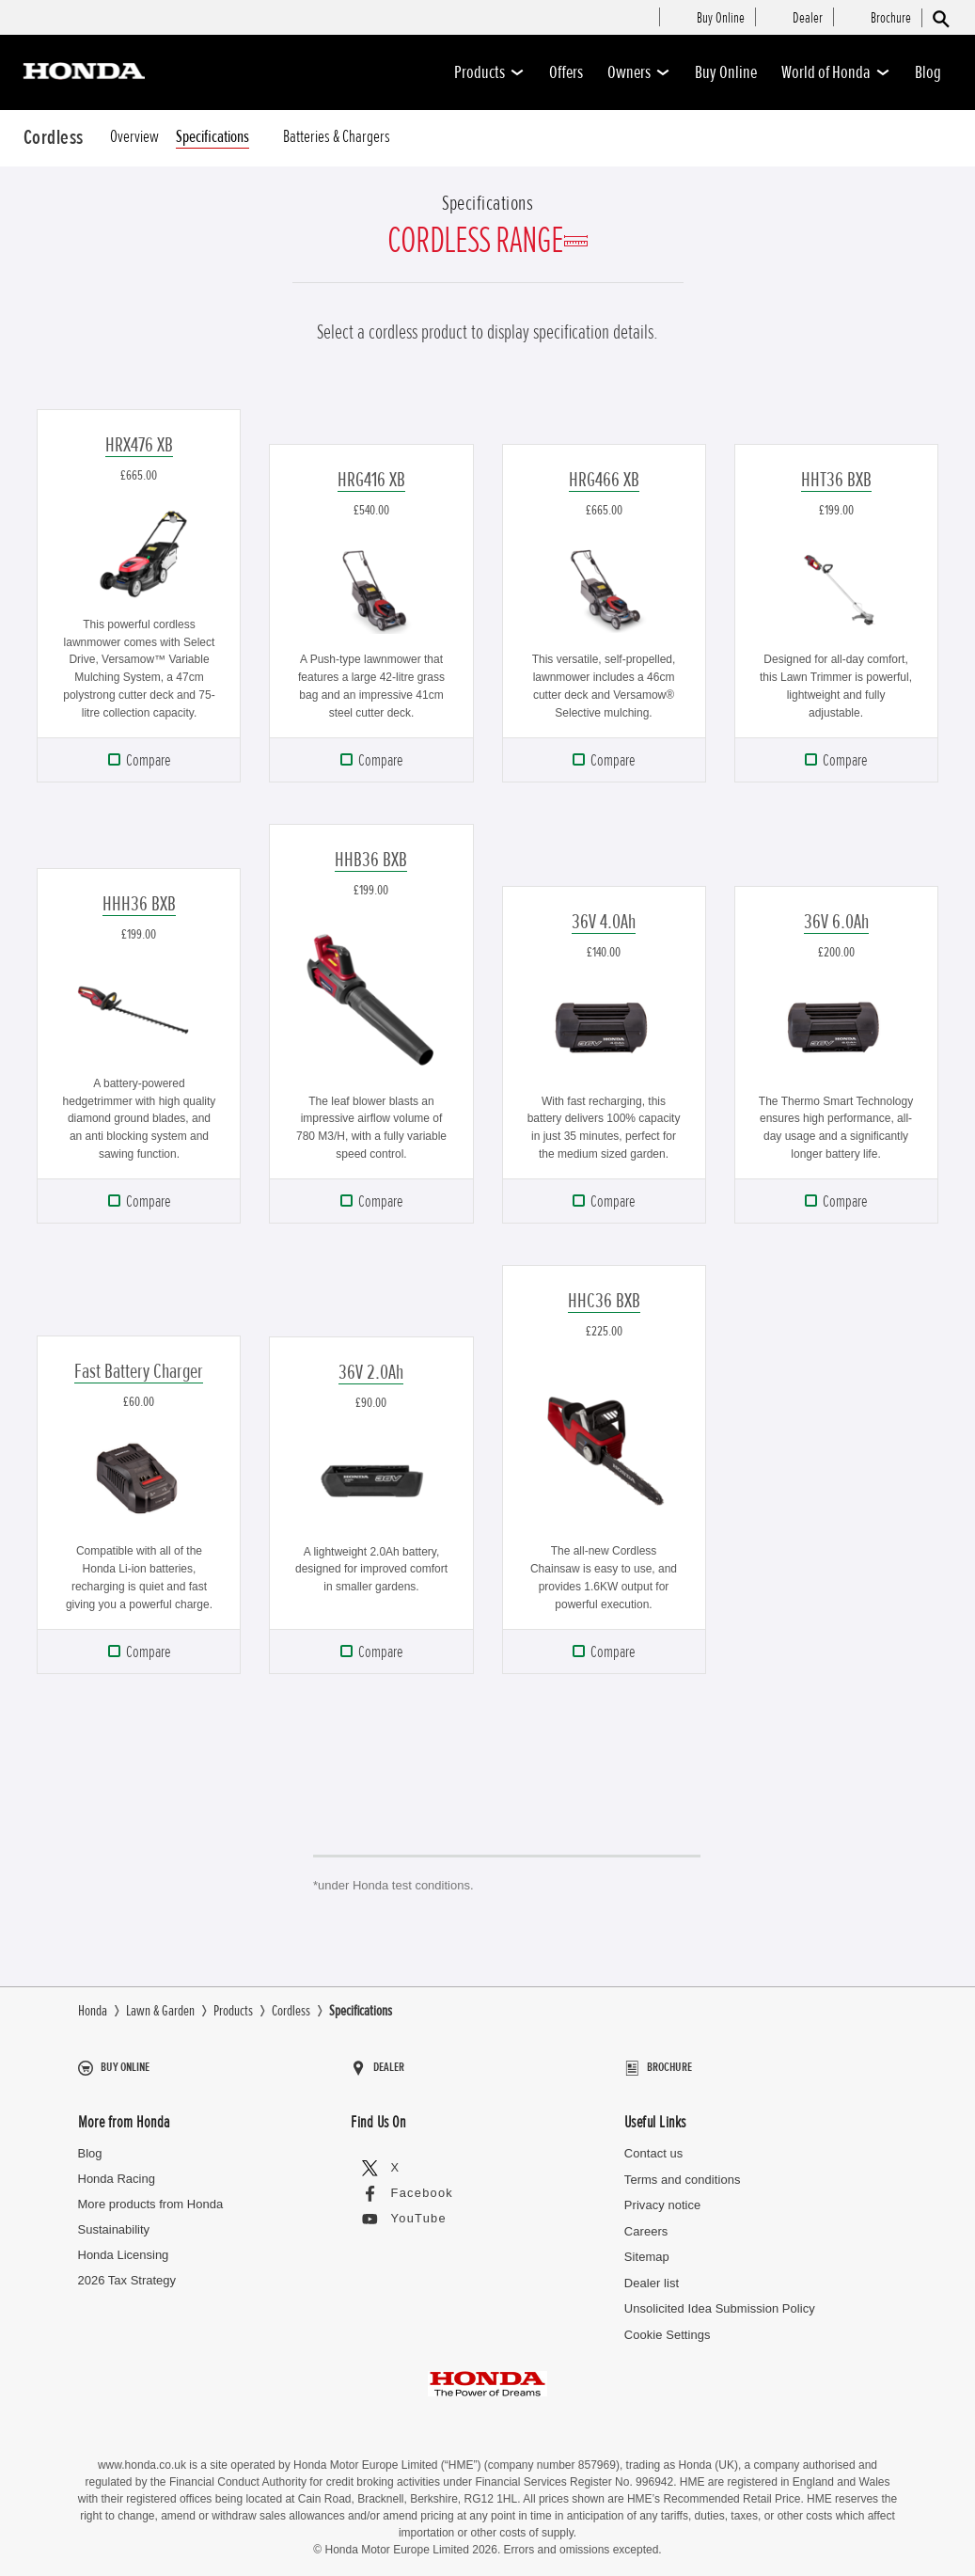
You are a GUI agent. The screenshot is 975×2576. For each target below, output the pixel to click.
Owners (638, 72)
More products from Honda (151, 2196)
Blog (928, 72)
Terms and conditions (682, 2170)
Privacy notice (662, 2196)
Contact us (653, 2145)
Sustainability (114, 2221)
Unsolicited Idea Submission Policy (719, 2300)
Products (489, 72)
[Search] (940, 18)
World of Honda (835, 72)
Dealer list (651, 2274)
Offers (566, 72)
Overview (134, 137)
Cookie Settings (667, 2325)
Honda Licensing (123, 2246)
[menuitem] (721, 19)
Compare (148, 760)
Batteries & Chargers (336, 137)
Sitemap (646, 2248)
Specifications (212, 137)
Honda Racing (116, 2170)
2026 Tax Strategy (127, 2272)
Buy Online (726, 72)
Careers (646, 2222)
